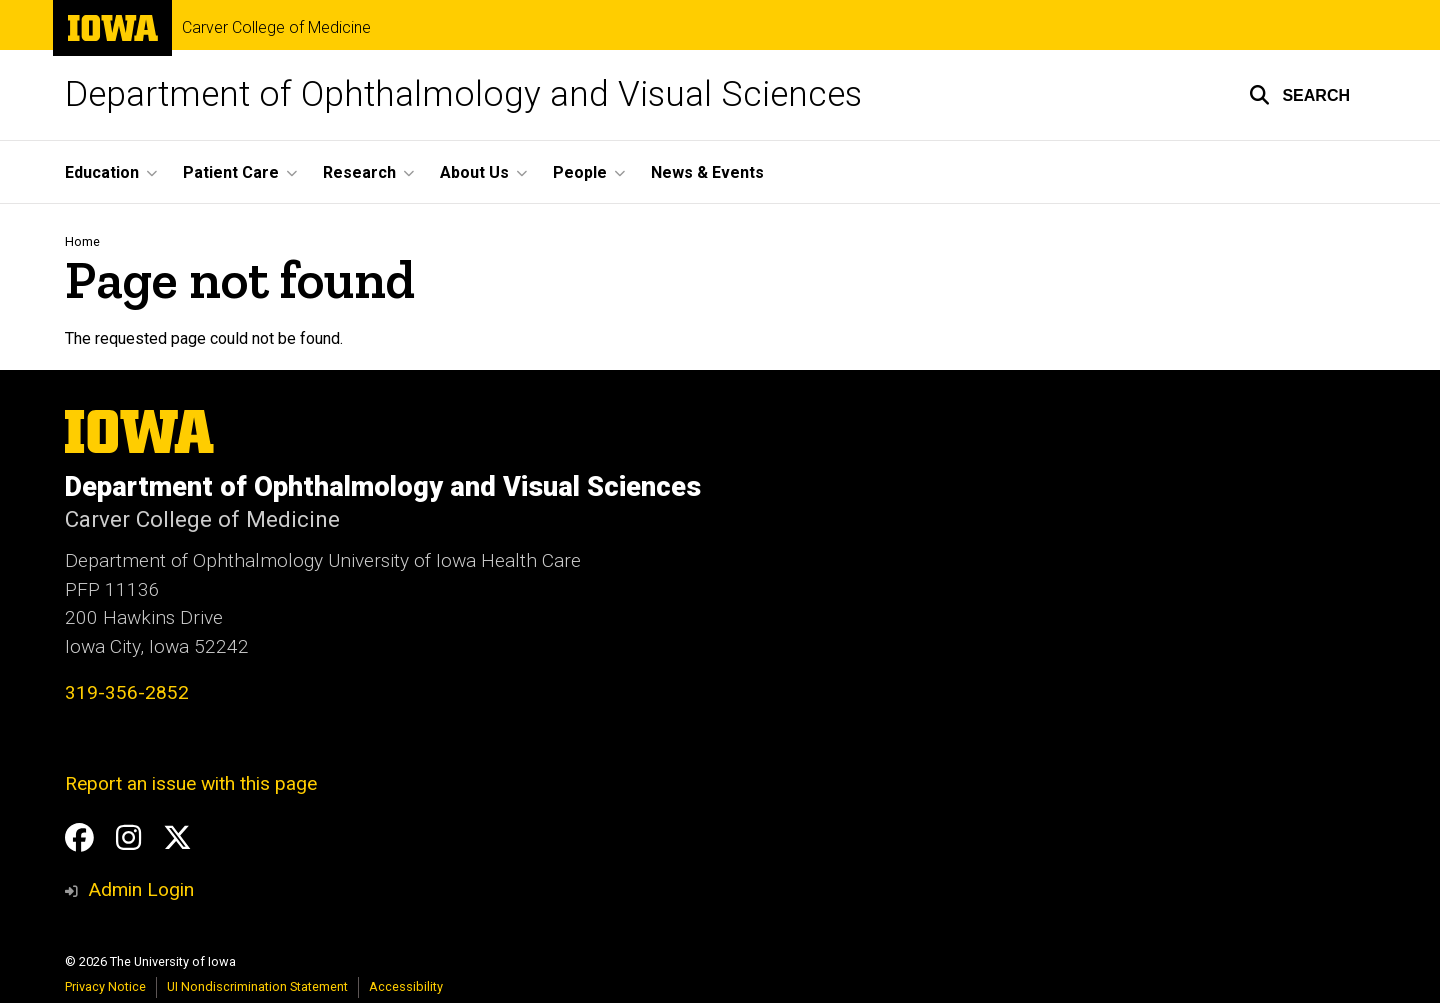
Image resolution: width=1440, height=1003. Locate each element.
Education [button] (102, 172)
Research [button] (359, 172)
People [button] (580, 172)
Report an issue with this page (191, 783)
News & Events (707, 172)
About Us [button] (474, 172)
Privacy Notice (105, 986)
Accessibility (406, 986)
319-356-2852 (127, 692)
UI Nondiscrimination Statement (257, 986)
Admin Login (141, 889)
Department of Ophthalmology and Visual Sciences (463, 94)
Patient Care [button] (231, 172)
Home (82, 241)
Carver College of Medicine (276, 28)
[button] (1299, 95)
